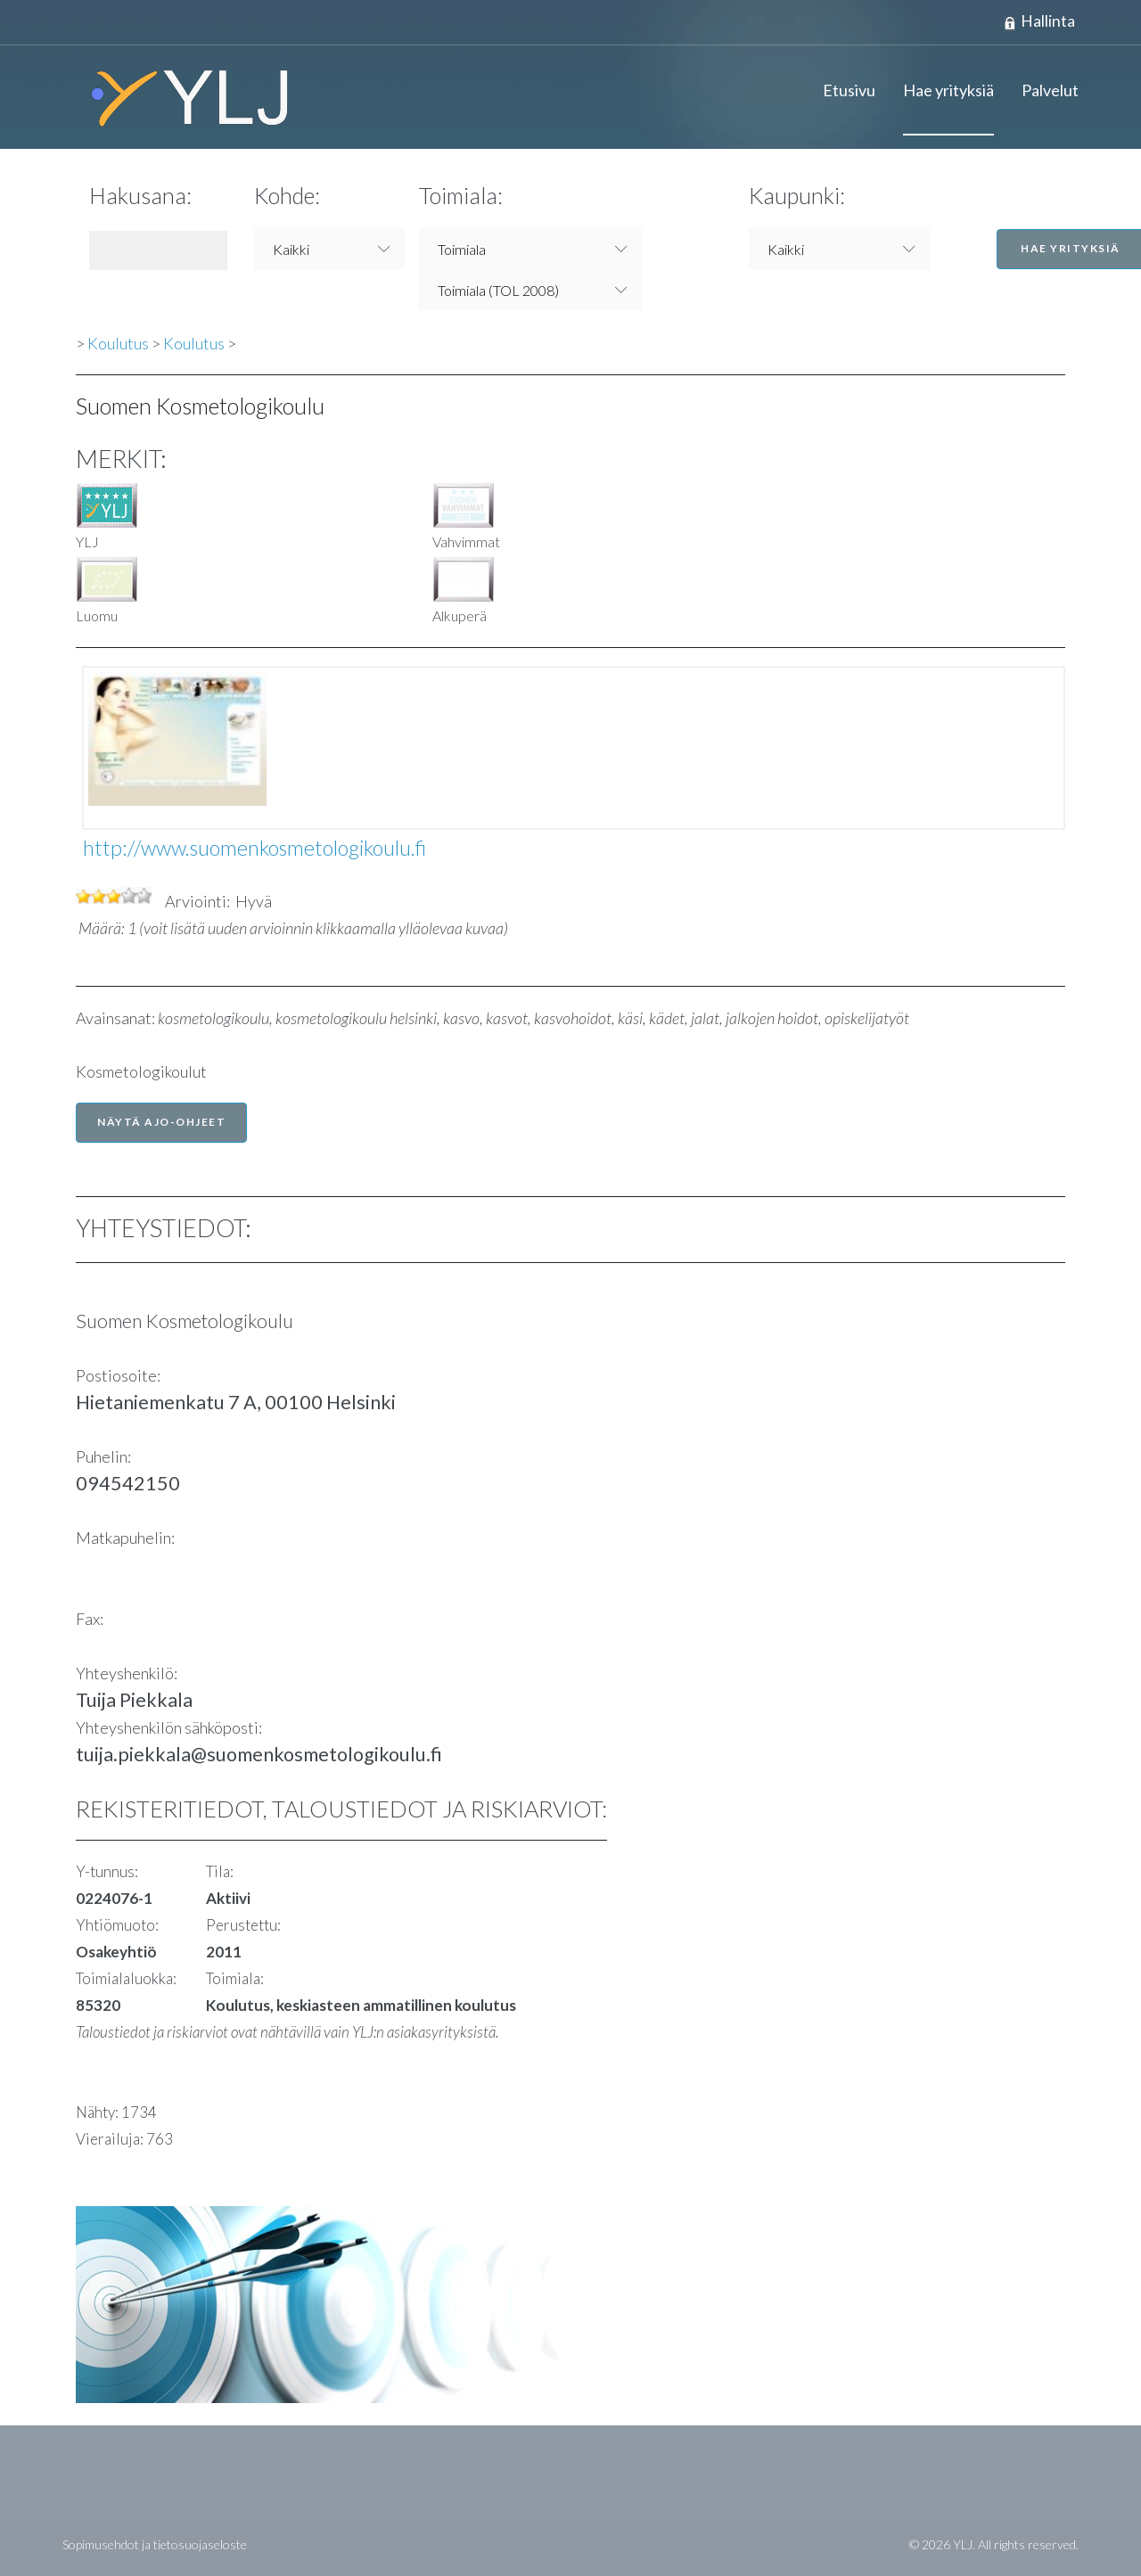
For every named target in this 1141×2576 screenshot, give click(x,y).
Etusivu (849, 91)
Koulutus (118, 344)
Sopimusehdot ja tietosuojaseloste (154, 2545)
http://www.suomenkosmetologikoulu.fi (254, 848)
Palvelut (1050, 91)
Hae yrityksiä (948, 91)
